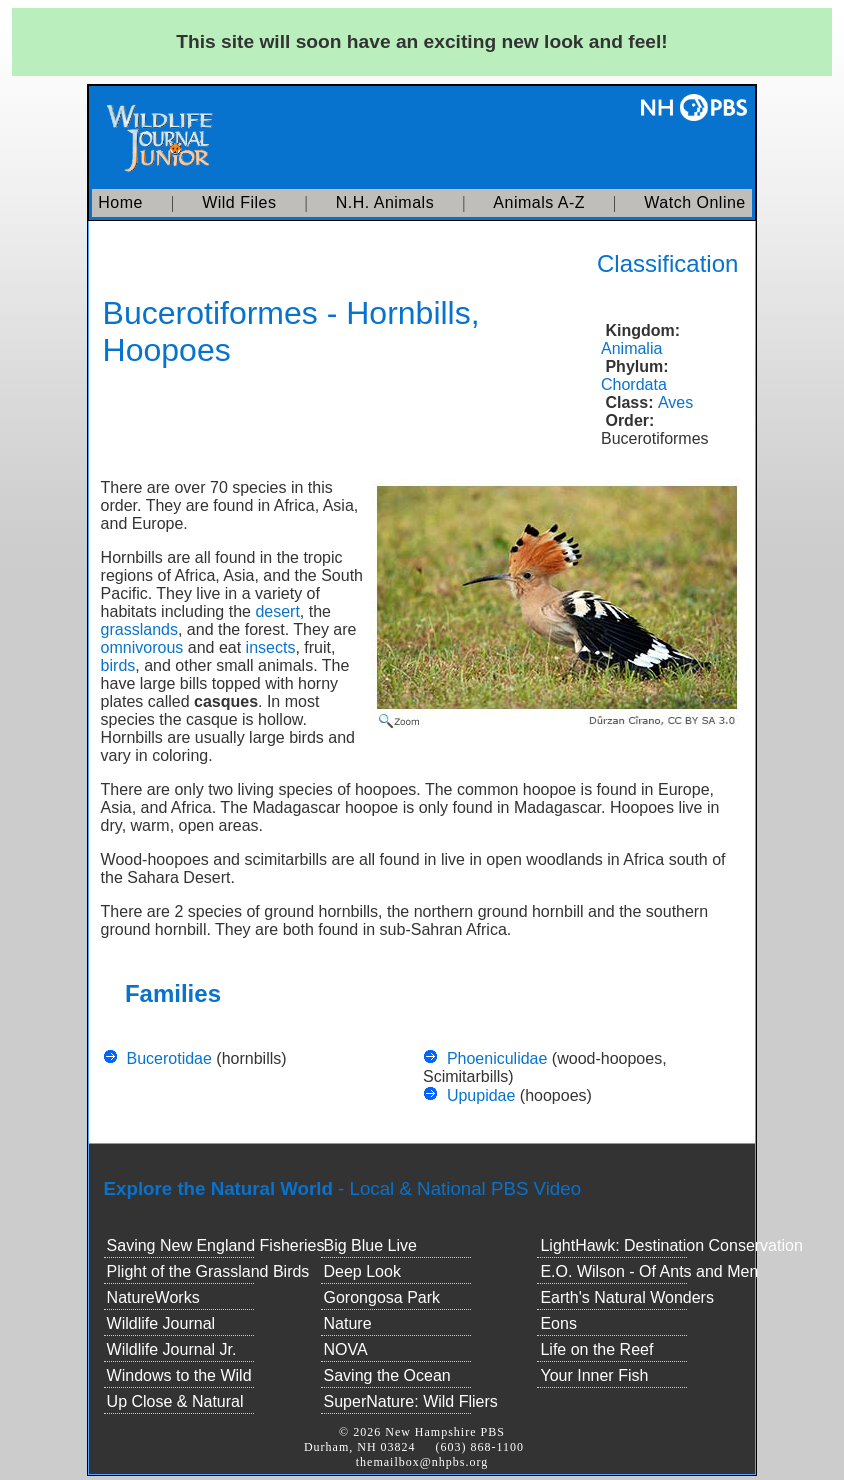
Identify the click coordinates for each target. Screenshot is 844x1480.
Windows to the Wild (179, 1375)
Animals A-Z (539, 202)
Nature (348, 1323)
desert (277, 611)
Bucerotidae (168, 1058)
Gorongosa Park (382, 1297)
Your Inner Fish (594, 1375)
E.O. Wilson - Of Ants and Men (649, 1271)
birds (118, 665)
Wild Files (239, 202)
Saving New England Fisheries (216, 1245)
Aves (675, 402)
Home (120, 202)
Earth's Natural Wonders (627, 1297)
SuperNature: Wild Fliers (411, 1401)
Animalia (631, 348)
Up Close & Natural (175, 1401)
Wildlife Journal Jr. (172, 1349)
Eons (558, 1323)
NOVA (346, 1349)
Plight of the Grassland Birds (208, 1271)
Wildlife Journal (161, 1323)
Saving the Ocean (387, 1375)
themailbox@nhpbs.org (422, 1462)
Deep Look (362, 1271)
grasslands (139, 629)
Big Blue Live (370, 1245)
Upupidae (481, 1095)
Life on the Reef (596, 1349)
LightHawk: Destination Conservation (671, 1245)
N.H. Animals (385, 202)
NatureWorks (153, 1297)
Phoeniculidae (497, 1058)
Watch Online (694, 202)
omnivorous (142, 647)
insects (271, 647)
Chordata (634, 384)
